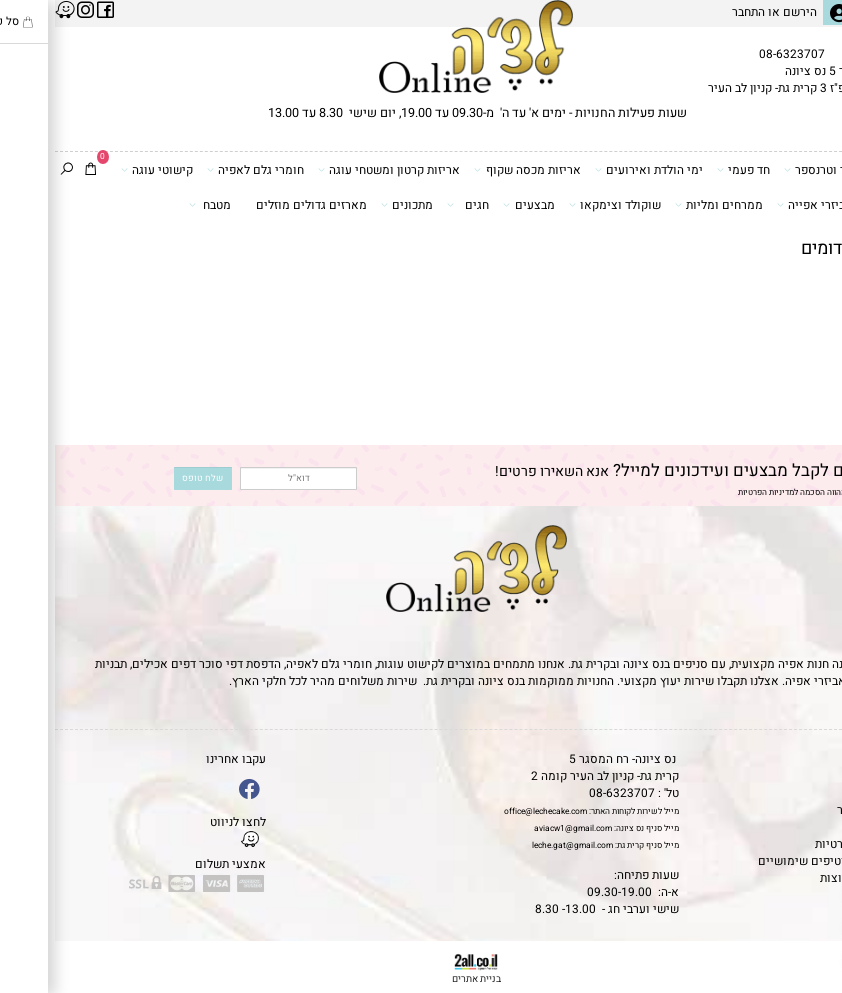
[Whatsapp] (808, 961)
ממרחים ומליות (664, 205)
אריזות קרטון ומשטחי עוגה (334, 170)
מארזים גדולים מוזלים (256, 205)
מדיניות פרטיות (797, 844)
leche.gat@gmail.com (517, 845)
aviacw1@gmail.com (518, 828)
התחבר (693, 12)
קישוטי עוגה (102, 170)
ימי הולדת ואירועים (594, 170)
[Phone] (808, 896)
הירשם (745, 12)
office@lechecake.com (490, 811)
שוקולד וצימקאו (560, 205)
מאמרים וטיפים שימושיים (769, 861)
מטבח (155, 205)
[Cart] (35, 170)
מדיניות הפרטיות (711, 492)
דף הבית (815, 759)
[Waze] (808, 928)
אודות (820, 793)
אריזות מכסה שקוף (472, 170)
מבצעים (473, 205)
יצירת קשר (808, 810)
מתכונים (352, 205)
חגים (413, 205)
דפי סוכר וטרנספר (779, 170)
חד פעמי (688, 170)
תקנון (819, 776)
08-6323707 (737, 54)
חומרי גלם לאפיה (200, 170)
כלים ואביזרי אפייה (775, 205)
